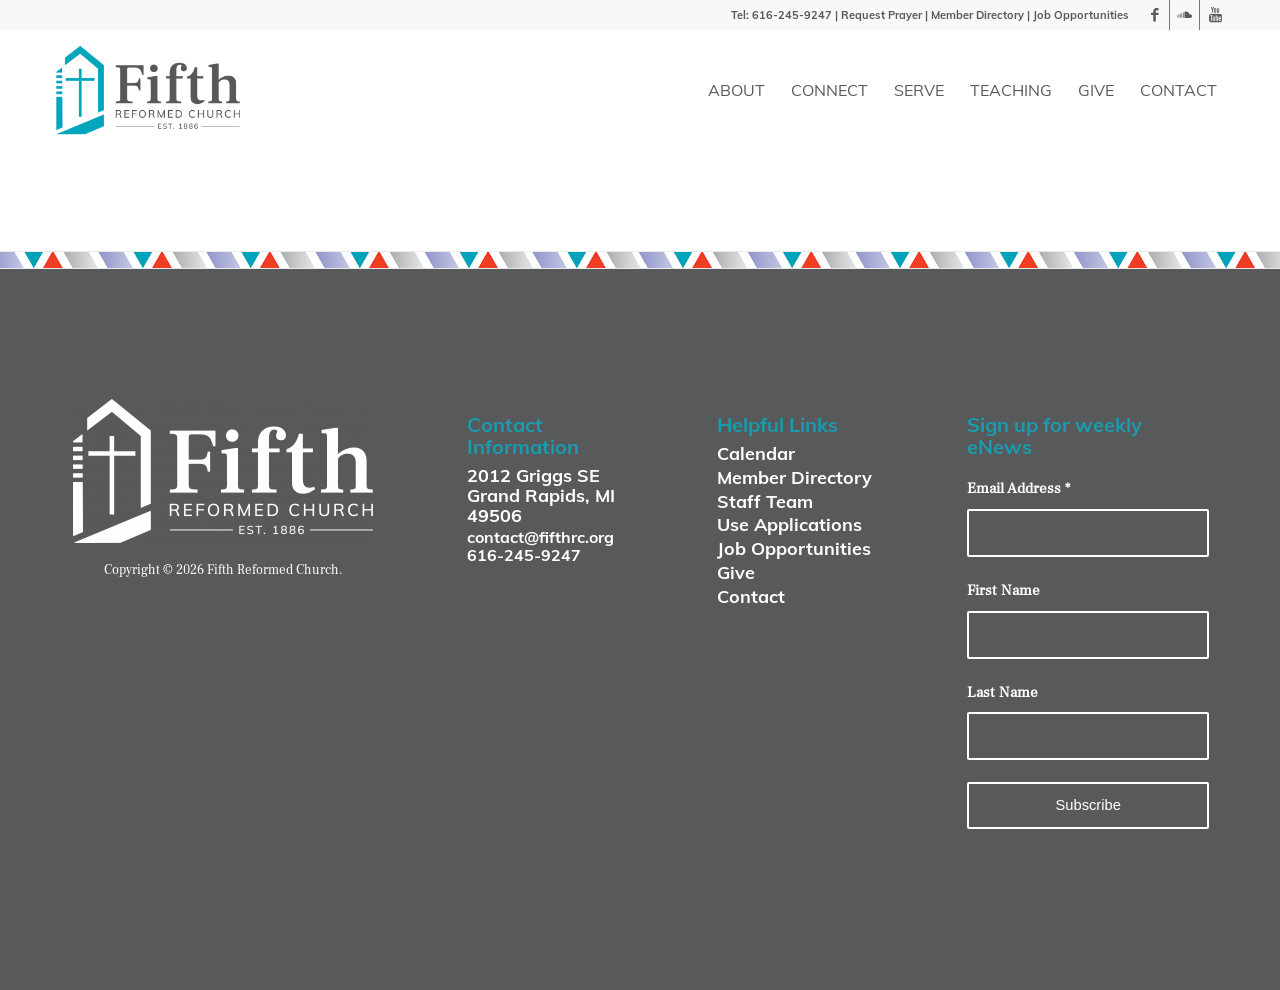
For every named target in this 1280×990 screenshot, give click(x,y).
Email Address (1018, 488)
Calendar (756, 453)
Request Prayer (881, 15)
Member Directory (977, 15)
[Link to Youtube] (1215, 15)
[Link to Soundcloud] (1184, 15)
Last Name (1002, 692)
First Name (1003, 590)
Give (736, 572)
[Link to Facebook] (1154, 15)
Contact (751, 596)
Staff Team (765, 501)
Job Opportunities (1081, 15)
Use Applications (789, 524)
